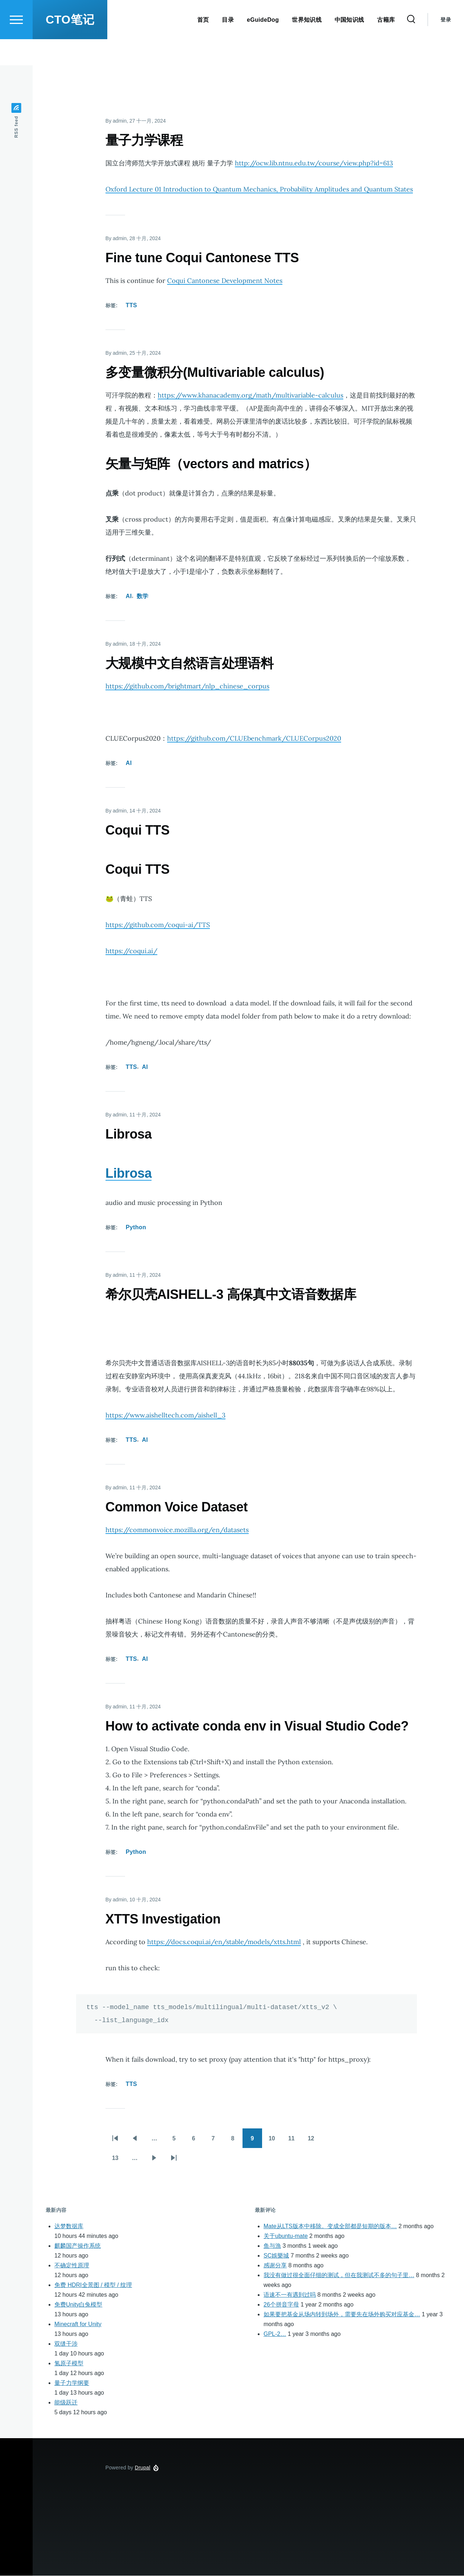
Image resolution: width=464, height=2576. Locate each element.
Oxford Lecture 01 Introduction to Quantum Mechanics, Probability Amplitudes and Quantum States (259, 189)
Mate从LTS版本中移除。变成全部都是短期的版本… (330, 2226)
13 (118, 2160)
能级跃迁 (66, 2403)
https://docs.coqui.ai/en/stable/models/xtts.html (224, 1942)
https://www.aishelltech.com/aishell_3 (165, 1415)
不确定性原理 (71, 2266)
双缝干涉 (66, 2344)
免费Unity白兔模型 (78, 2305)
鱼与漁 (272, 2246)
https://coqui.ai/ (131, 951)
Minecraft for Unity (78, 2324)
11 (294, 2141)
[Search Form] (411, 45)
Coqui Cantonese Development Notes (224, 281)
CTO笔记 (70, 45)
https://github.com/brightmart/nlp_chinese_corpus (187, 686)
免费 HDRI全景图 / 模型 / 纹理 (93, 2285)
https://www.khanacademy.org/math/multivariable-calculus (250, 395)
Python (136, 1228)
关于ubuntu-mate (286, 2236)
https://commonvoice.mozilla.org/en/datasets (177, 1530)
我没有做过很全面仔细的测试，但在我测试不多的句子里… (339, 2275)
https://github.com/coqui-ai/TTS (157, 925)
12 (314, 2141)
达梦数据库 (68, 2226)
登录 (445, 46)
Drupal (142, 2468)
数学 (143, 596)
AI (129, 596)
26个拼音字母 (281, 2305)
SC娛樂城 (276, 2256)
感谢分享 (275, 2266)
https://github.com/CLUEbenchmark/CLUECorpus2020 (254, 738)
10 (275, 2141)
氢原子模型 (68, 2364)
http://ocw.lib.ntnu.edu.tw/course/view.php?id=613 (314, 163)
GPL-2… (275, 2334)
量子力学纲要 (71, 2383)
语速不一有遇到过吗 (290, 2295)
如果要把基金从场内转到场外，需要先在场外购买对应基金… (342, 2315)
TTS (131, 306)
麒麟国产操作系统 (77, 2246)
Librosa (128, 1173)
